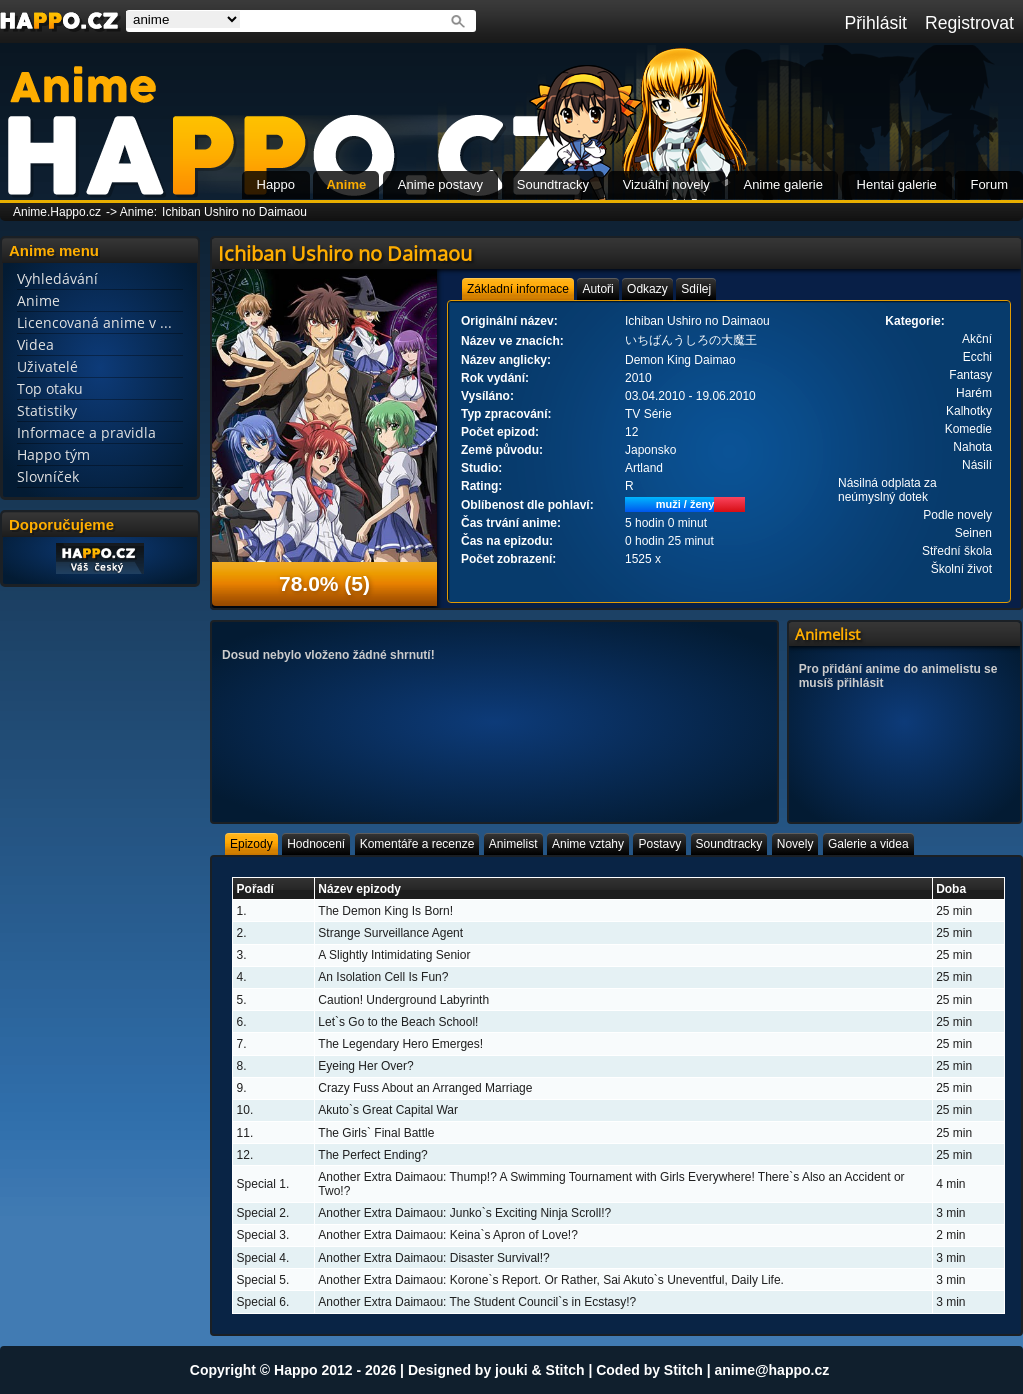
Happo (276, 184)
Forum (989, 184)
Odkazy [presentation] (647, 289)
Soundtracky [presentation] (729, 844)
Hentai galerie (897, 184)
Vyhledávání (57, 278)
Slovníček (48, 476)
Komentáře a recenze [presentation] (417, 844)
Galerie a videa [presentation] (868, 844)
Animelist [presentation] (513, 844)
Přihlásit (875, 23)
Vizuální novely (666, 184)
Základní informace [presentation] (518, 289)
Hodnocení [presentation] (316, 844)
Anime (346, 184)
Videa (35, 344)
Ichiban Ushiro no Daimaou (234, 212)
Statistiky (47, 410)
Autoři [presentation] (597, 289)
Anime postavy (440, 184)
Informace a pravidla (86, 432)
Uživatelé (47, 366)
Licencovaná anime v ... (94, 322)
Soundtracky (553, 184)
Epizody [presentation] (251, 844)
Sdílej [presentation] (696, 289)
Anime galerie (783, 184)
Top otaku (50, 388)
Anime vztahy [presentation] (588, 844)
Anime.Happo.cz (57, 212)
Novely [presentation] (795, 844)
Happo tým (53, 454)
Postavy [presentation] (659, 844)
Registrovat (969, 23)
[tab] (518, 289)
